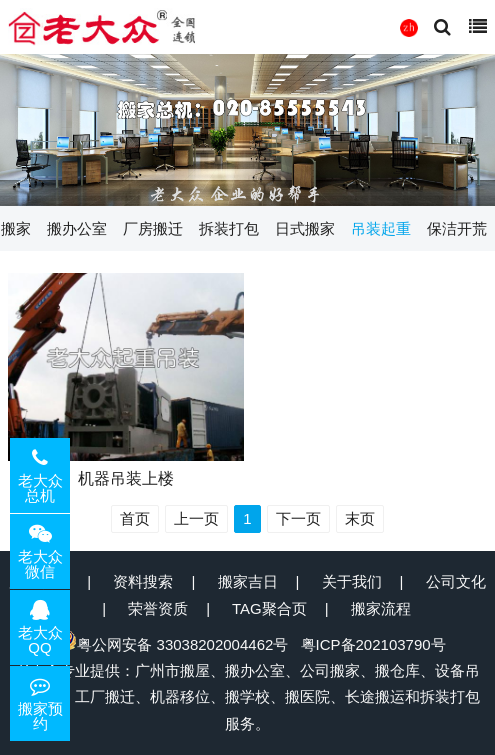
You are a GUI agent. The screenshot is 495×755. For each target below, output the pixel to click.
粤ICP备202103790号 (373, 644)
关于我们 (352, 581)
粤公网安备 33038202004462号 (172, 644)
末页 (360, 518)
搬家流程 (381, 608)
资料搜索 (143, 581)
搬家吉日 (248, 581)
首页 (135, 518)
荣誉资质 (158, 608)
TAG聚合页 (269, 608)
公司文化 (456, 581)
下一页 (298, 518)
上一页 (196, 518)
